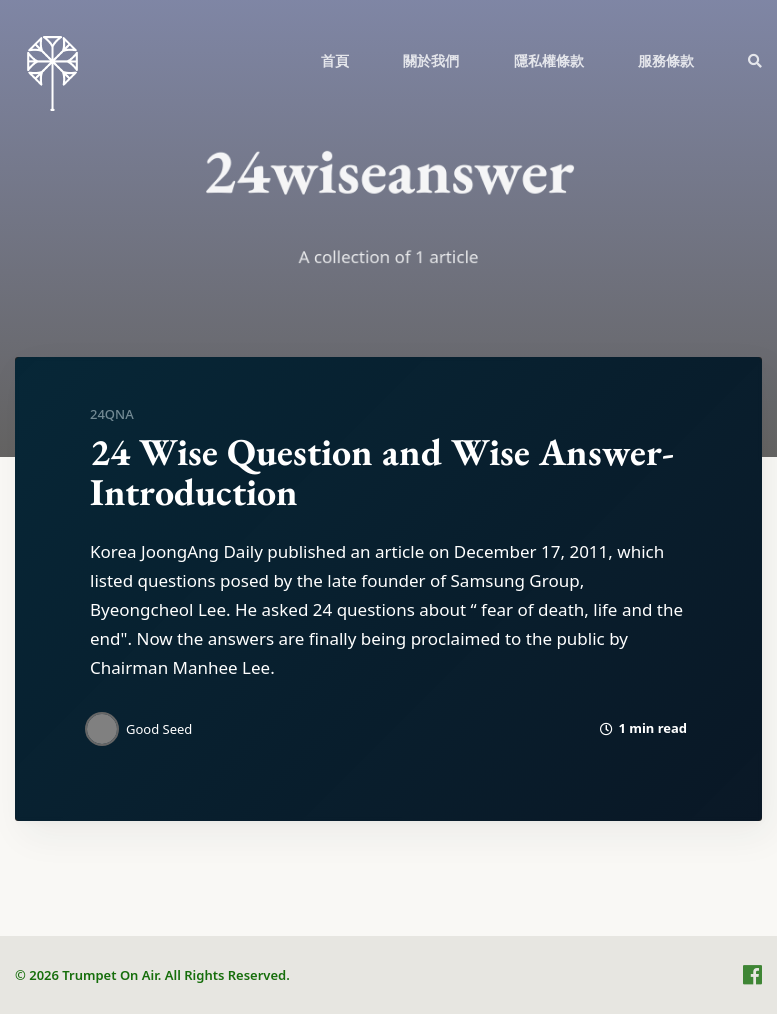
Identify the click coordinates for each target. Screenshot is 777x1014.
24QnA (112, 414)
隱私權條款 (549, 60)
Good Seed (159, 729)
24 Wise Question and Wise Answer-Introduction (382, 471)
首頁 (335, 60)
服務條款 (666, 60)
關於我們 (431, 60)
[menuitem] (335, 60)
